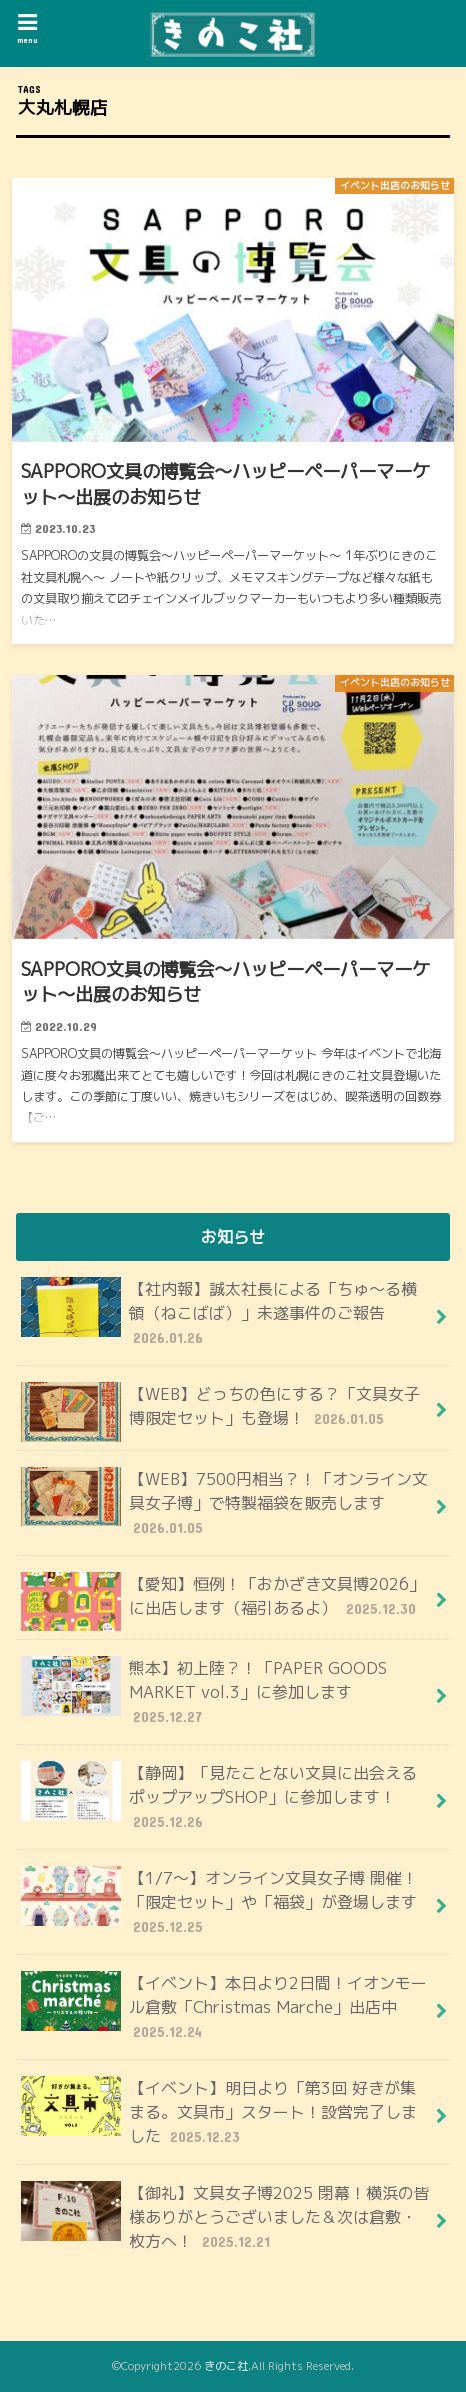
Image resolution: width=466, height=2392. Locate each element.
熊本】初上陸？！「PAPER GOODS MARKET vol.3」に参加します (204, 1692)
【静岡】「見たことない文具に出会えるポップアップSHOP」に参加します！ (219, 1797)
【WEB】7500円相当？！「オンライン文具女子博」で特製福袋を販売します (224, 1503)
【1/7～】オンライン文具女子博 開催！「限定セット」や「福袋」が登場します (219, 1902)
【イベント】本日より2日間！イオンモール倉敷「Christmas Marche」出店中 (224, 2007)
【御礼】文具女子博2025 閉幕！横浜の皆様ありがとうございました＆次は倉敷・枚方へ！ (225, 2217)
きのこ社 (226, 2366)
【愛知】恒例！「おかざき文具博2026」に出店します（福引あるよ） (223, 1602)
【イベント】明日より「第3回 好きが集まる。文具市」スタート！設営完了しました (219, 2112)
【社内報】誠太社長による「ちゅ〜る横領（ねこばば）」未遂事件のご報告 (219, 1313)
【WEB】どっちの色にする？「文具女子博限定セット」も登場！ (220, 1412)
